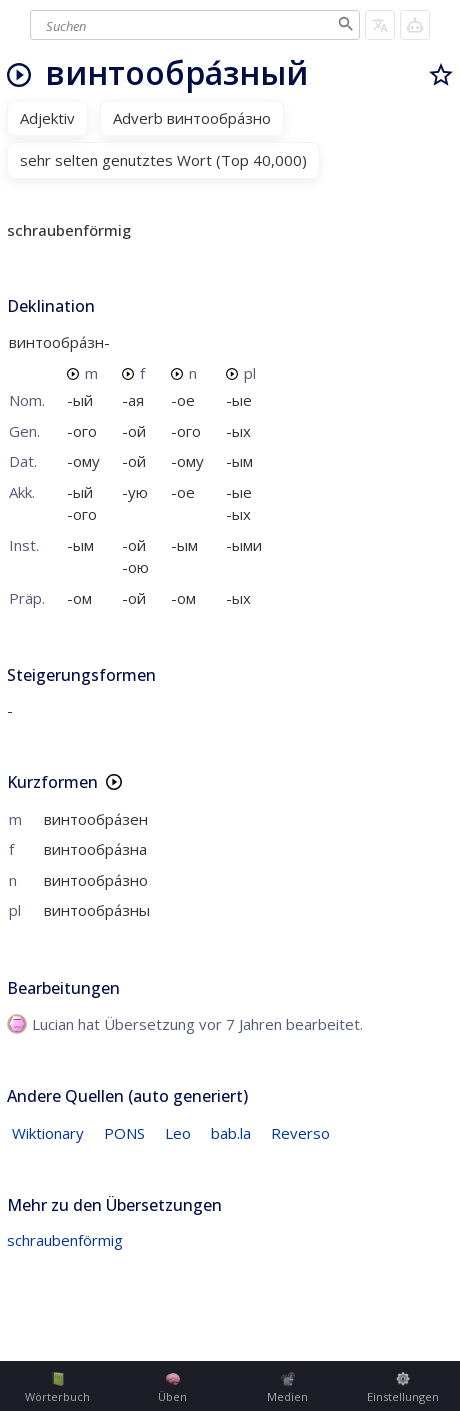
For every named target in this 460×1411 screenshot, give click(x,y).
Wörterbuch (57, 1388)
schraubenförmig (65, 1240)
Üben (172, 1388)
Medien (287, 1388)
